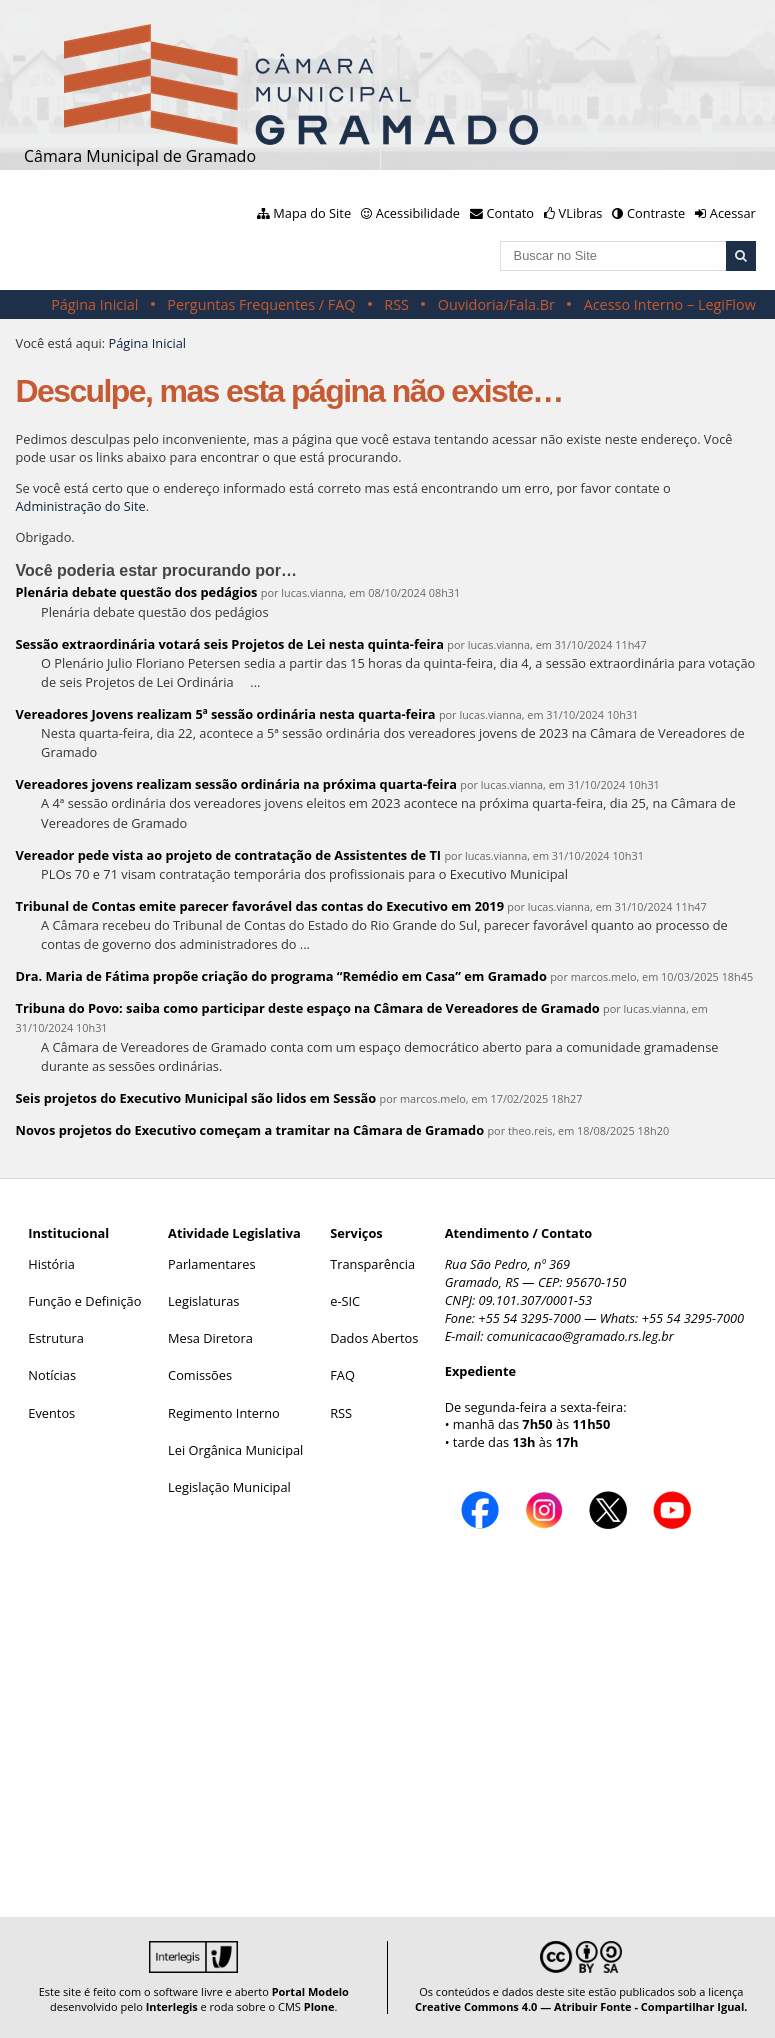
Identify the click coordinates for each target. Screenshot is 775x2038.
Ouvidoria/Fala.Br (496, 304)
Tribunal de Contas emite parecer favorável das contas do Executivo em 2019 (260, 906)
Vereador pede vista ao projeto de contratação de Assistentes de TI (229, 855)
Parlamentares (211, 1264)
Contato (511, 213)
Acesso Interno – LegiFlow (670, 304)
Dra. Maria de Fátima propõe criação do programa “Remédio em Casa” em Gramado (281, 976)
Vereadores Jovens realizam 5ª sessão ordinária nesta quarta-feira (226, 714)
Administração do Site (81, 506)
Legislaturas (203, 1301)
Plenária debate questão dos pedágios (137, 592)
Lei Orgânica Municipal (235, 1450)
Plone (319, 2006)
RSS (396, 304)
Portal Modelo (310, 1991)
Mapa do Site (312, 213)
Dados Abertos (374, 1338)
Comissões (200, 1375)
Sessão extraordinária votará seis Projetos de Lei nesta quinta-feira (230, 644)
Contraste (656, 213)
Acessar (733, 213)
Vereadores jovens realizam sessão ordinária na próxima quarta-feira (237, 784)
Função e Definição (84, 1301)
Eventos (51, 1413)
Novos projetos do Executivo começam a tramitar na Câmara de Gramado (250, 1130)
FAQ (342, 1375)
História (51, 1264)
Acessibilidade (418, 213)
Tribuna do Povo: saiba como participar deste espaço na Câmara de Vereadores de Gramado (308, 1008)
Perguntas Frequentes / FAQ (261, 304)
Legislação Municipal (229, 1487)
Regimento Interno (224, 1413)
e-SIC (345, 1301)
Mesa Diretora (210, 1338)
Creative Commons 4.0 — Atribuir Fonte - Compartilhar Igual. (581, 2006)
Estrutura (56, 1338)
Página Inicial (94, 304)
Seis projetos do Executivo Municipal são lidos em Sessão (196, 1098)
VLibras (581, 213)
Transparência (372, 1264)
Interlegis (172, 2006)
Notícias (52, 1375)
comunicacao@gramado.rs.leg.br (580, 1336)
